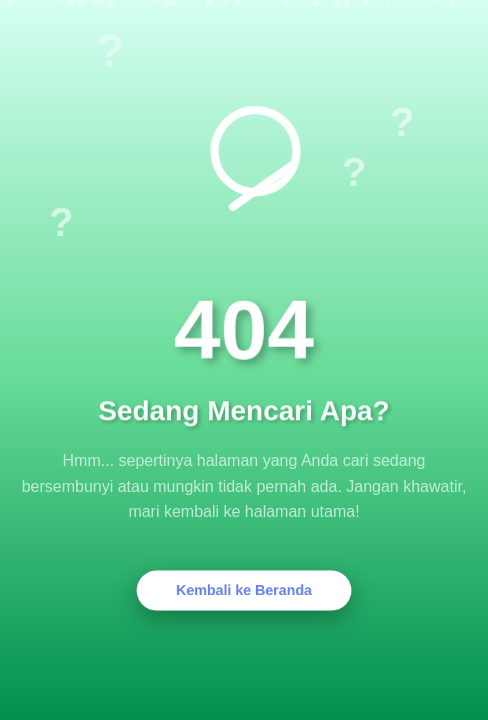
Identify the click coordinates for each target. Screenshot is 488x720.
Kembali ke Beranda (243, 590)
